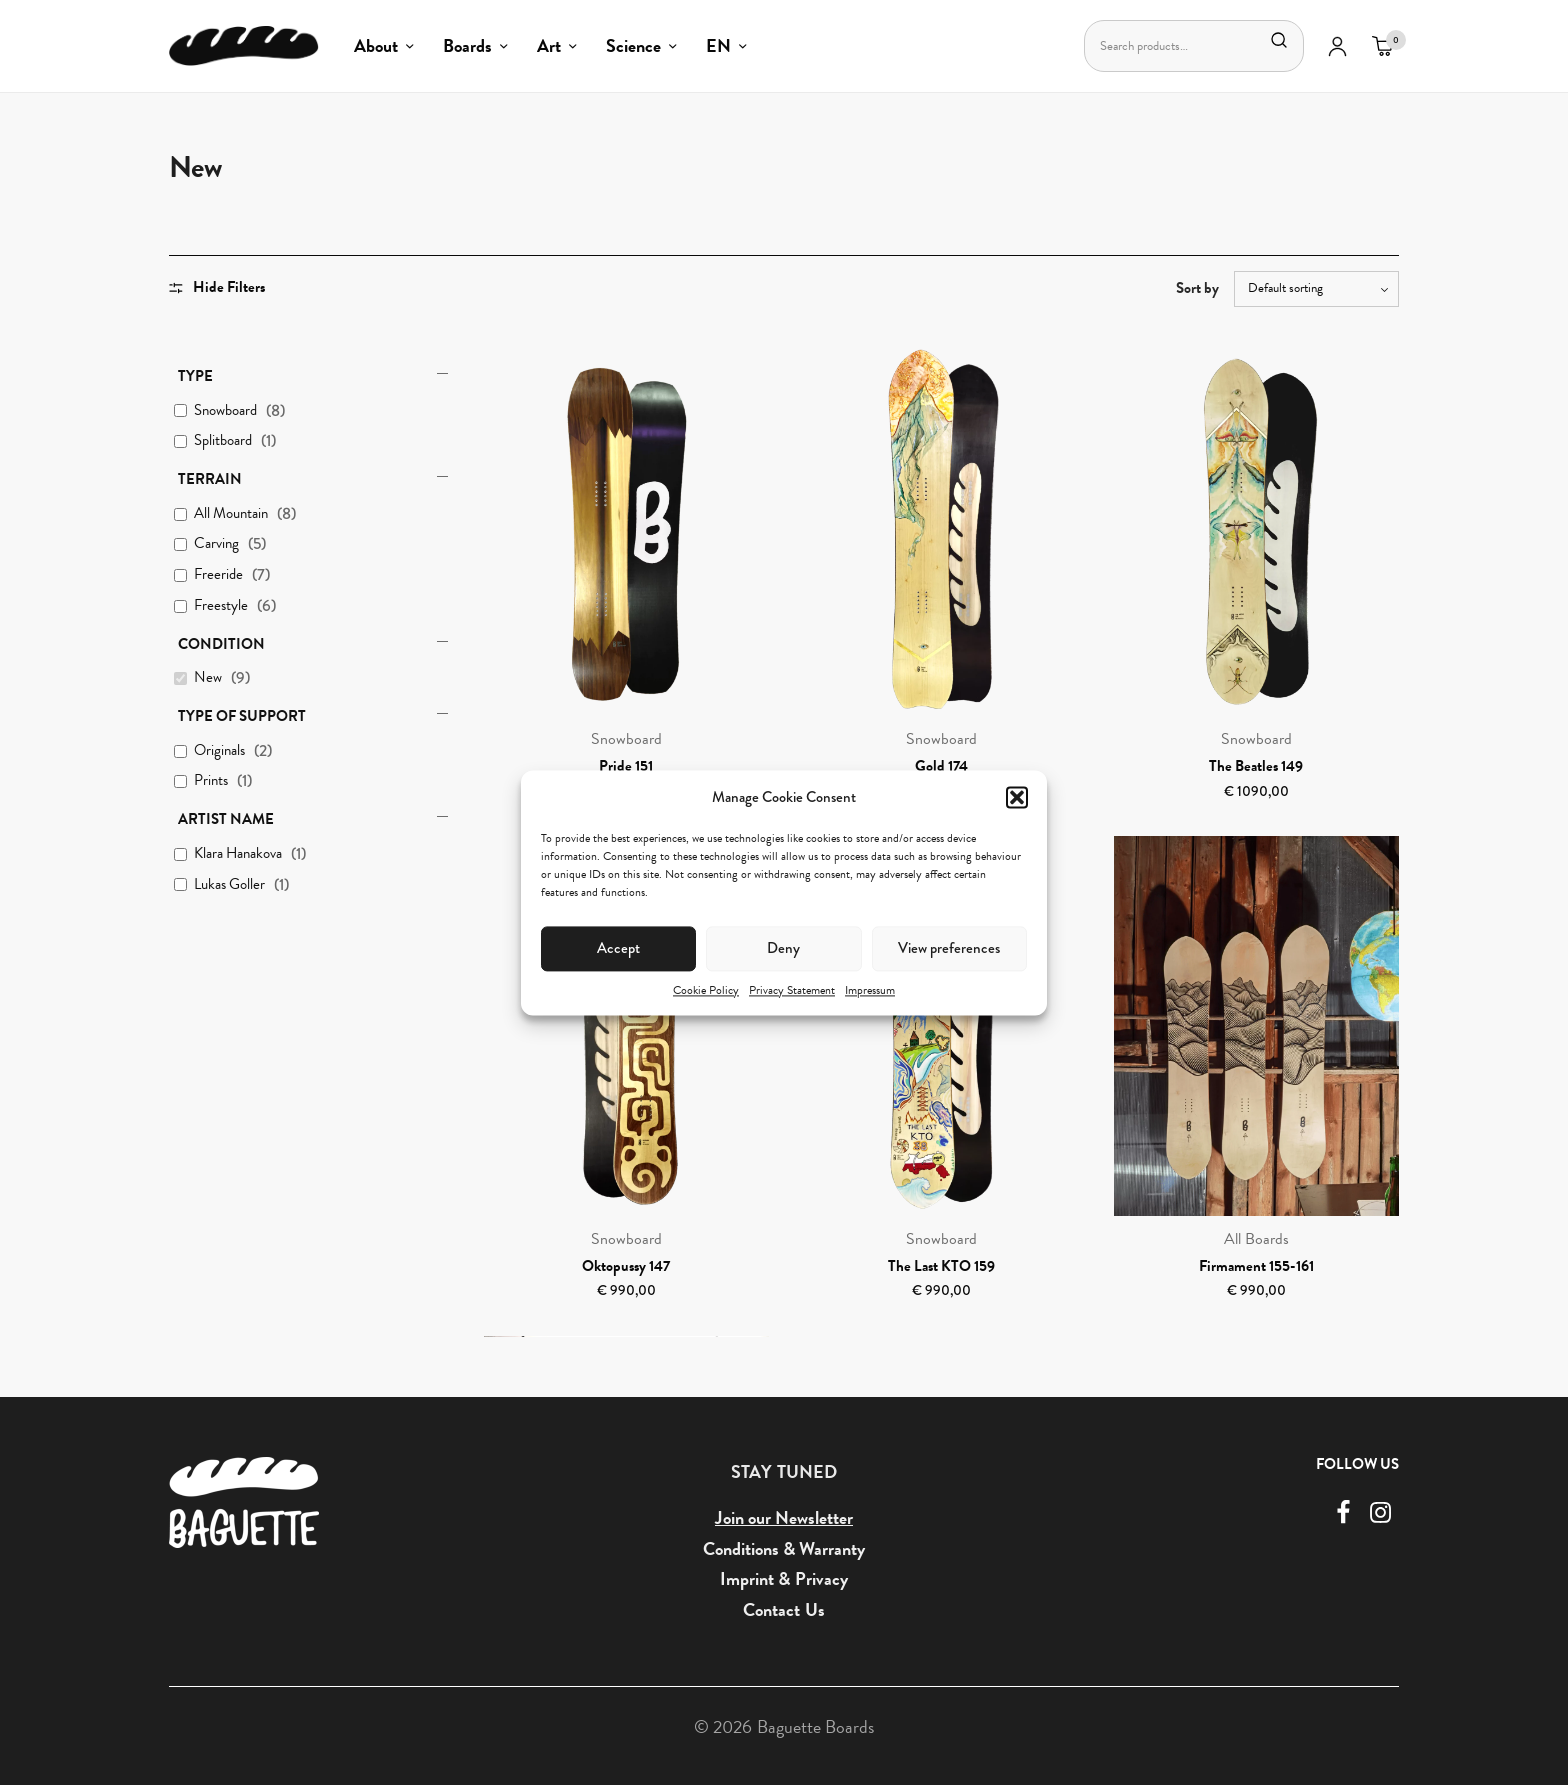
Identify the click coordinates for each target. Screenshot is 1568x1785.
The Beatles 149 (1256, 766)
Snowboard (225, 411)
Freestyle (221, 606)
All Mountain (231, 514)
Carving (216, 544)
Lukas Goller (229, 885)
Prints (211, 781)
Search (1278, 40)
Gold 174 (941, 766)
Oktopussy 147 (626, 1266)
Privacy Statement (792, 990)
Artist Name (226, 819)
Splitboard (223, 441)
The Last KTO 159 (941, 1266)
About (376, 45)
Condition (221, 644)
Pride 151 (626, 766)
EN (718, 45)
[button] (1017, 797)
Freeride (218, 575)
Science (633, 45)
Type (195, 376)
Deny (783, 948)
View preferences (949, 948)
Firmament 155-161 (1256, 1266)
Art (549, 45)
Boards (467, 45)
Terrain (210, 479)
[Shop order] (1316, 289)
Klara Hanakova (238, 854)
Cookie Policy (706, 990)
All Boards (1256, 1239)
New (208, 678)
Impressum (870, 990)
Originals (219, 751)
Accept (618, 948)
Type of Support (242, 716)
